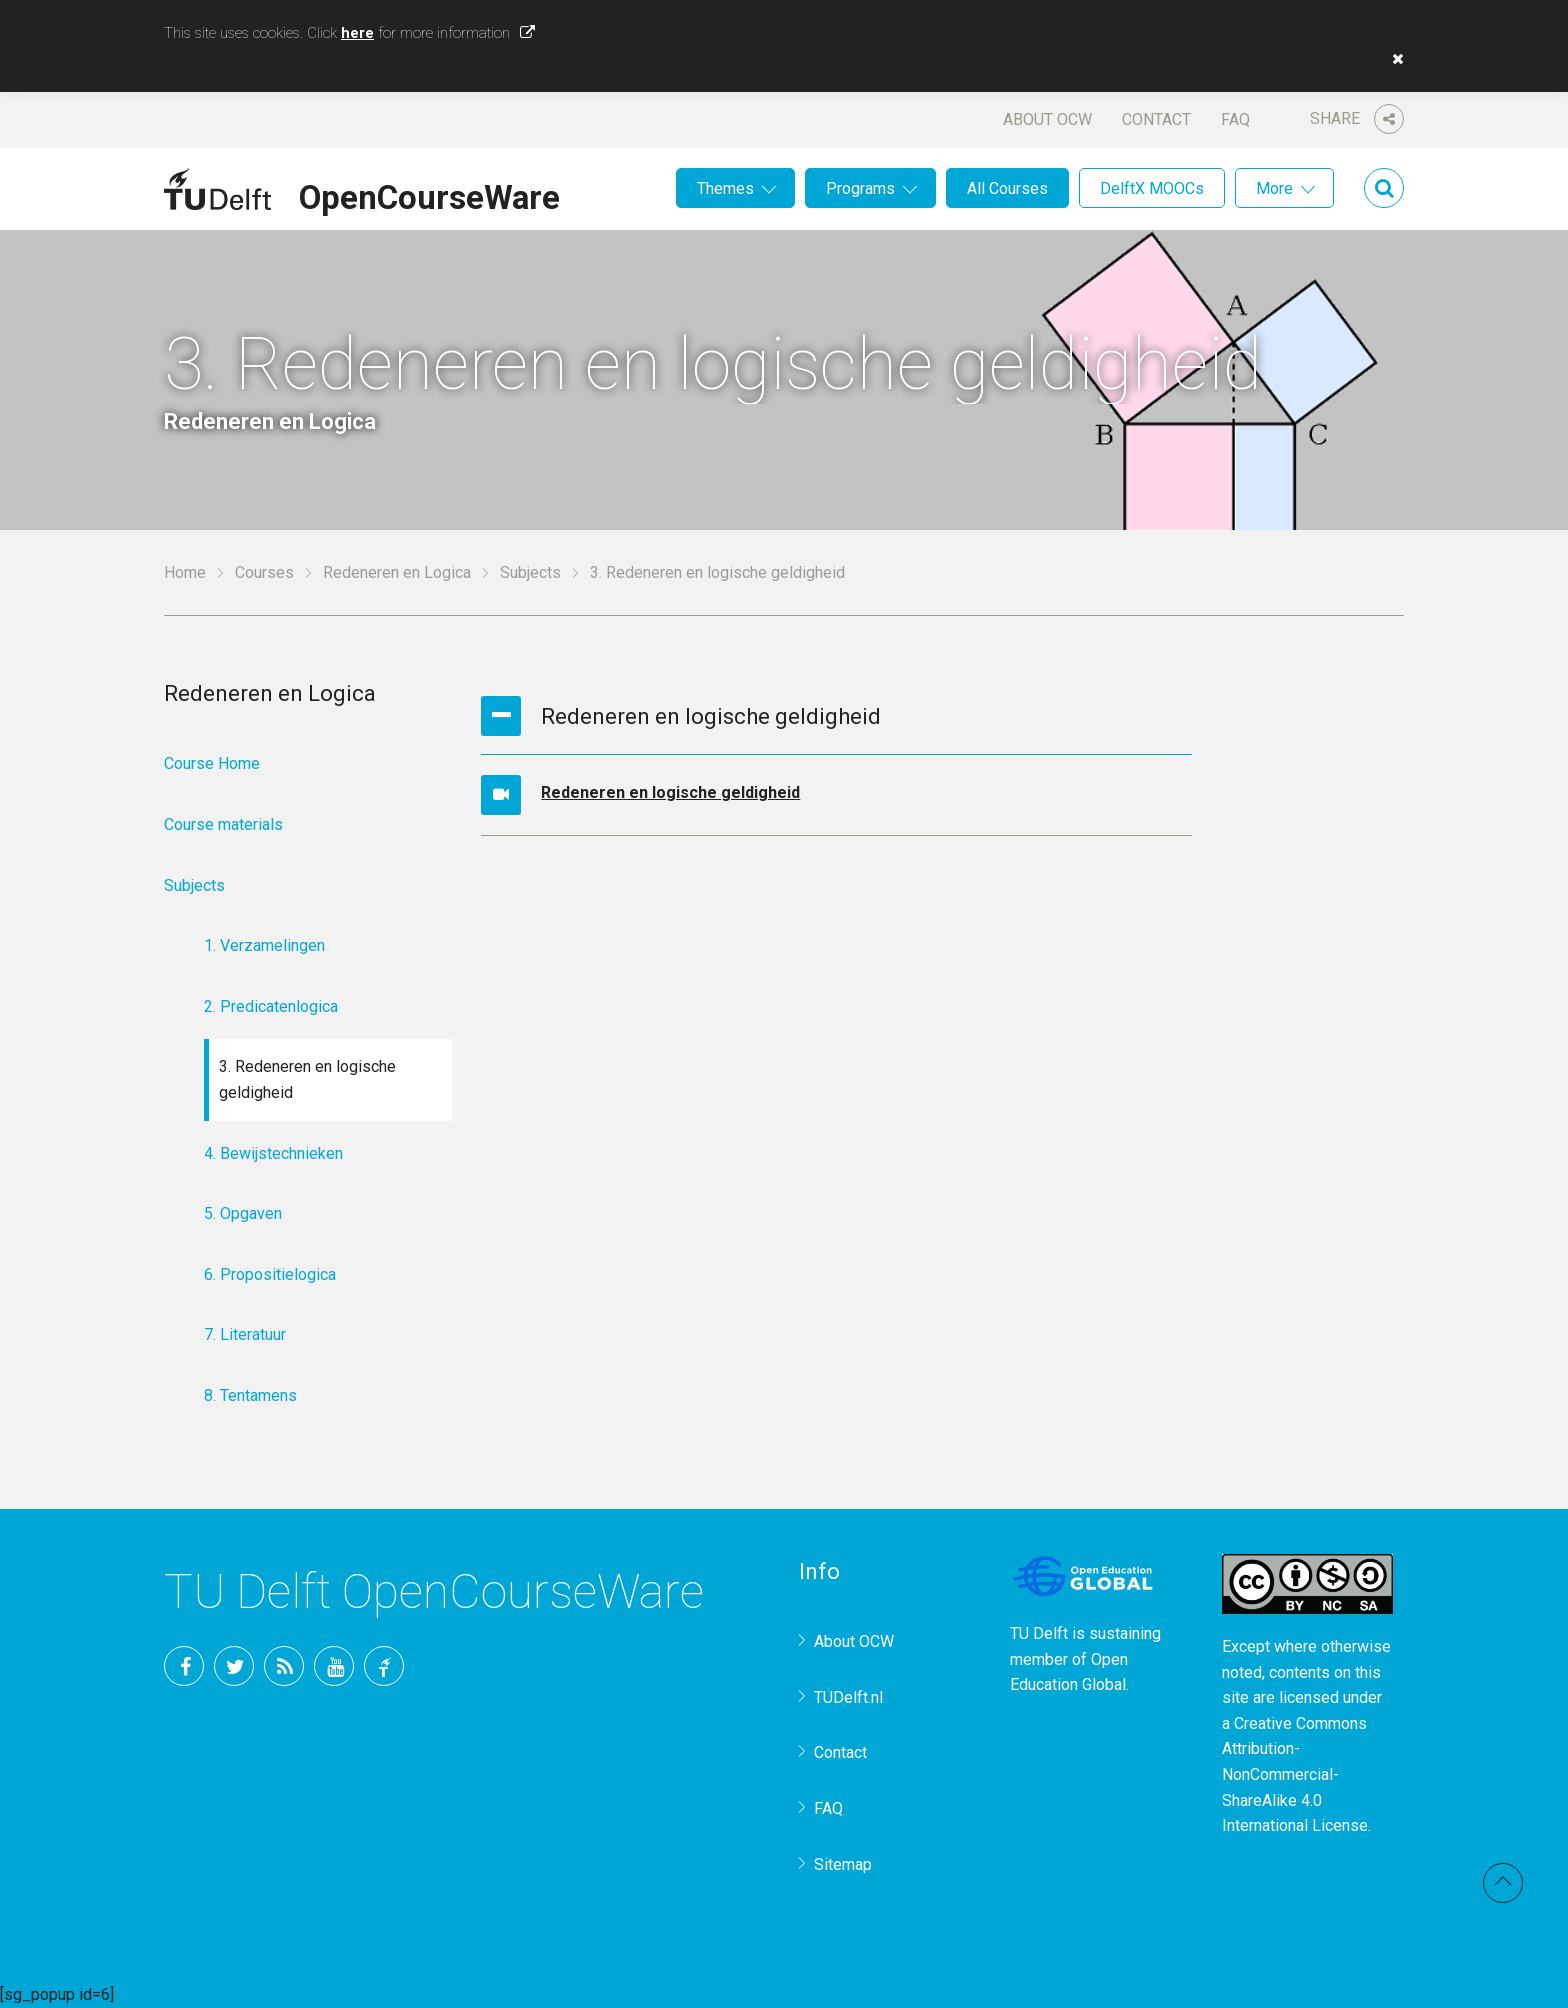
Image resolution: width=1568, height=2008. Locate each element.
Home (185, 572)
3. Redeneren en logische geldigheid (307, 1079)
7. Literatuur (245, 1334)
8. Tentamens (250, 1395)
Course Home (212, 763)
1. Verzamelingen (264, 945)
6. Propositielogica (270, 1274)
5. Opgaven (243, 1213)
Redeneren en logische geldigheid (670, 792)
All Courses (1007, 188)
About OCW (1047, 119)
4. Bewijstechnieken (273, 1153)
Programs (860, 188)
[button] (1393, 59)
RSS (284, 1666)
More (1274, 188)
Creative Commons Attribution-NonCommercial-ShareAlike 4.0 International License (1295, 1774)
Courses (264, 572)
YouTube (334, 1666)
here (357, 33)
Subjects (530, 572)
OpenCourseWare (429, 194)
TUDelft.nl (848, 1697)
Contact (1156, 119)
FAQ (1235, 119)
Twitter (234, 1666)
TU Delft (384, 1666)
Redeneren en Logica (397, 572)
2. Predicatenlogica (271, 1006)
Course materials (223, 824)
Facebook (184, 1666)
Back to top (1503, 1883)
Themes (725, 188)
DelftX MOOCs (1152, 188)
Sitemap (843, 1864)
